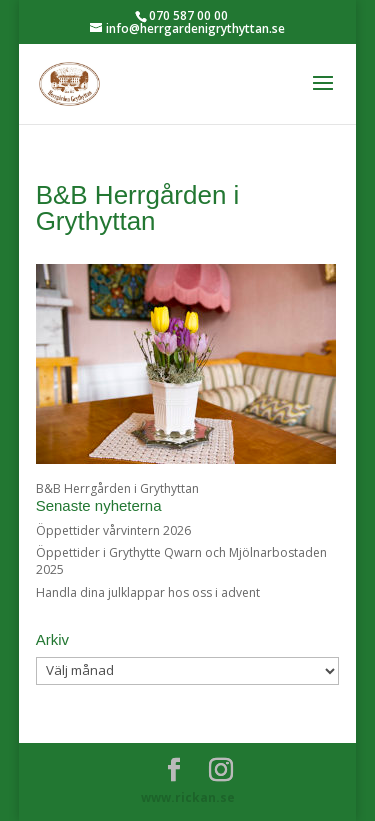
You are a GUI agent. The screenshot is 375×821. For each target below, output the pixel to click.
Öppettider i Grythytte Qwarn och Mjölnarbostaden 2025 (181, 561)
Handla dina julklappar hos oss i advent (148, 592)
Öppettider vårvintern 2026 (113, 530)
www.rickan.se (188, 797)
